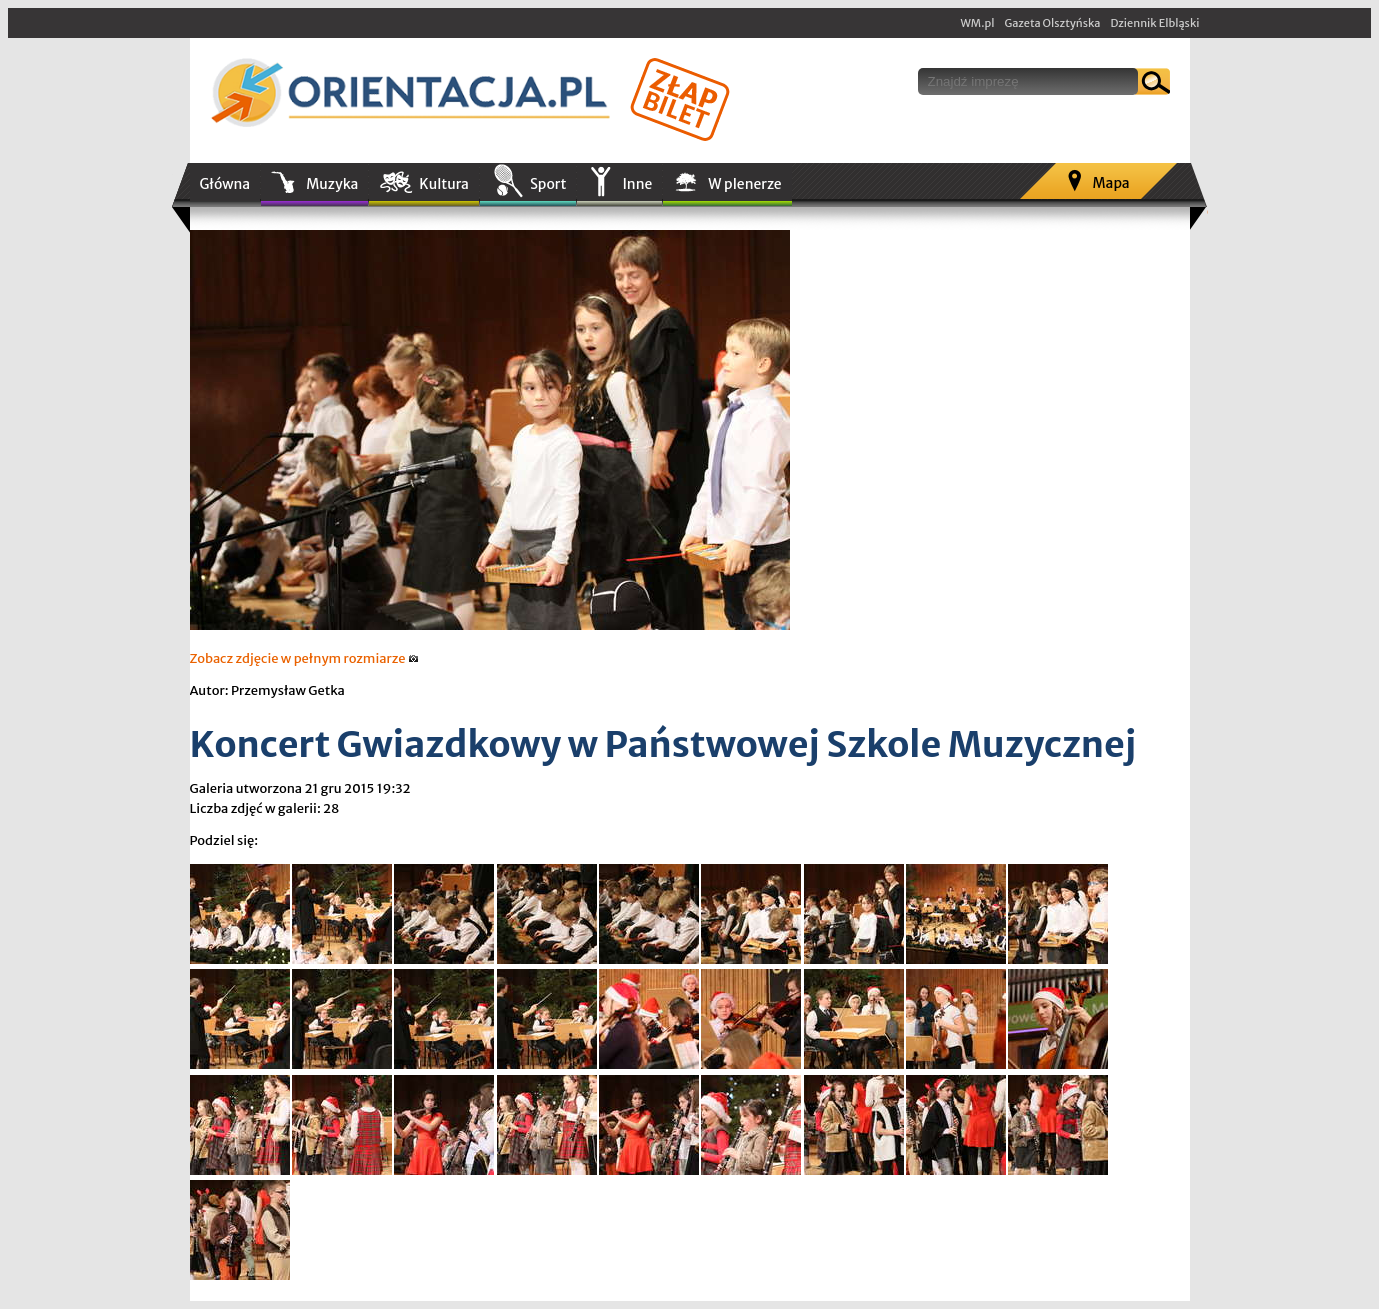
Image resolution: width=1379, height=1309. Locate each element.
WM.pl (978, 23)
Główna (225, 184)
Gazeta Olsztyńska (1052, 23)
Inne (637, 184)
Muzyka (332, 184)
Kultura (444, 184)
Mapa (1110, 183)
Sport (548, 184)
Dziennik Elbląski (1154, 23)
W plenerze (744, 184)
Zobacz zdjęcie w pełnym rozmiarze (304, 658)
